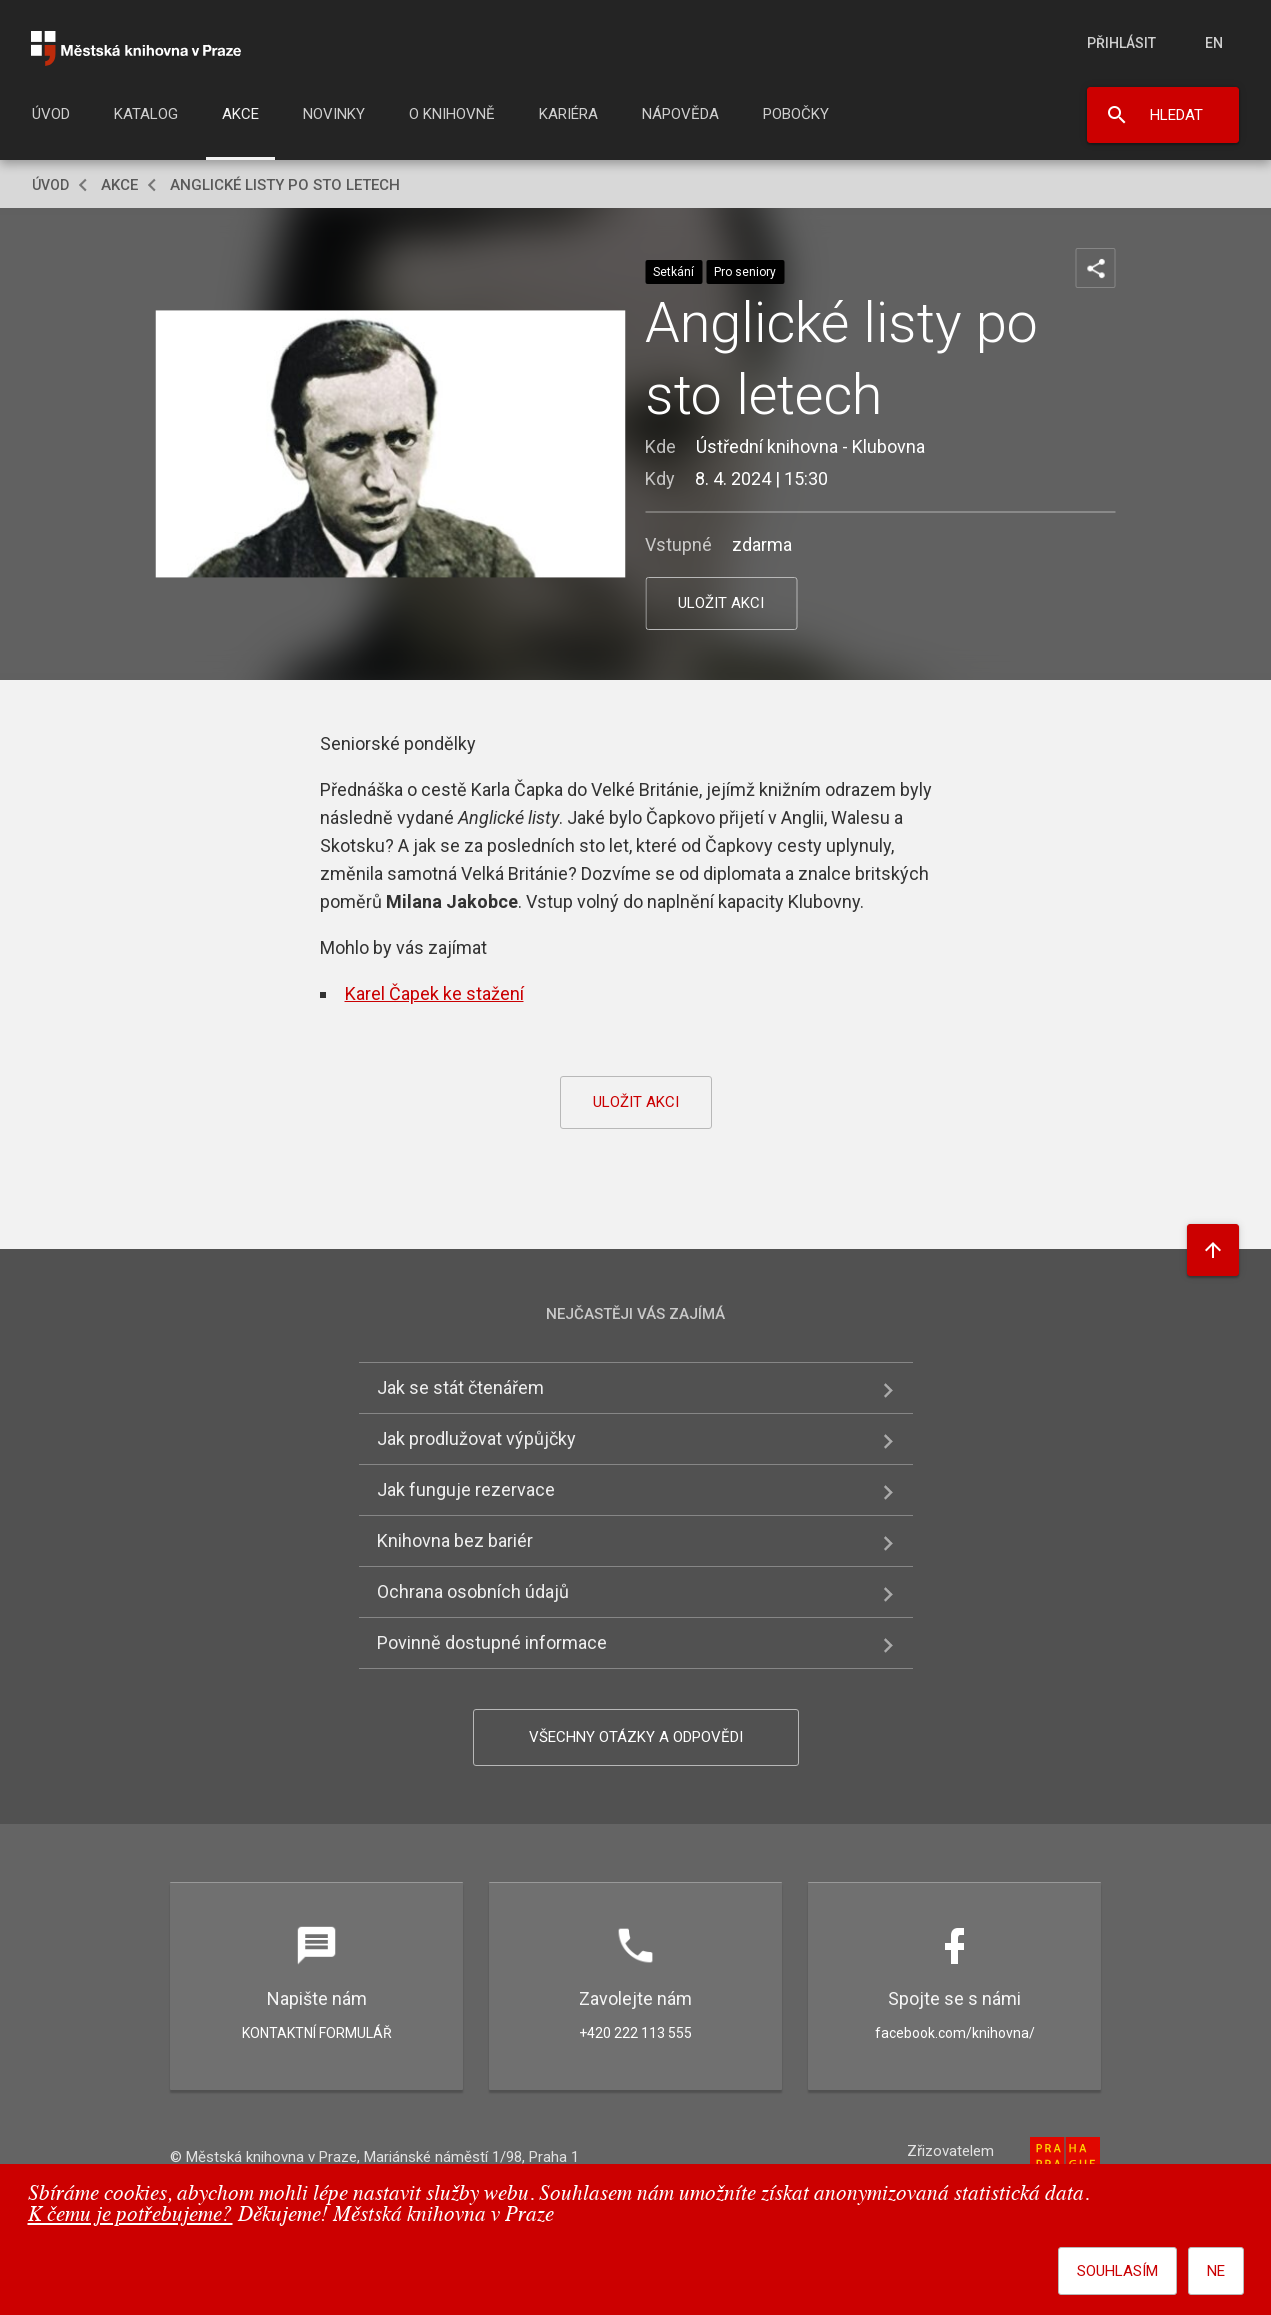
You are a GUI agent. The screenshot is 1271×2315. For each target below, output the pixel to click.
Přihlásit (1121, 43)
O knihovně (452, 114)
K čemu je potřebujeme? (130, 2215)
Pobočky (796, 114)
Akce (240, 114)
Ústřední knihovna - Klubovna (810, 446)
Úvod (51, 114)
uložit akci (721, 603)
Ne (1216, 2271)
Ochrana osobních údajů (473, 1591)
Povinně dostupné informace (492, 1642)
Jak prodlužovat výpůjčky (476, 1438)
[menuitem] (51, 120)
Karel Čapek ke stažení (434, 993)
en (1214, 43)
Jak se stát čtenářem (460, 1387)
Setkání (673, 272)
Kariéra (568, 114)
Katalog (146, 114)
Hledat (1176, 115)
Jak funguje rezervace (466, 1489)
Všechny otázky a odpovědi (636, 1737)
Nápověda (680, 114)
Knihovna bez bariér (455, 1540)
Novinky (334, 114)
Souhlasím (1117, 2271)
